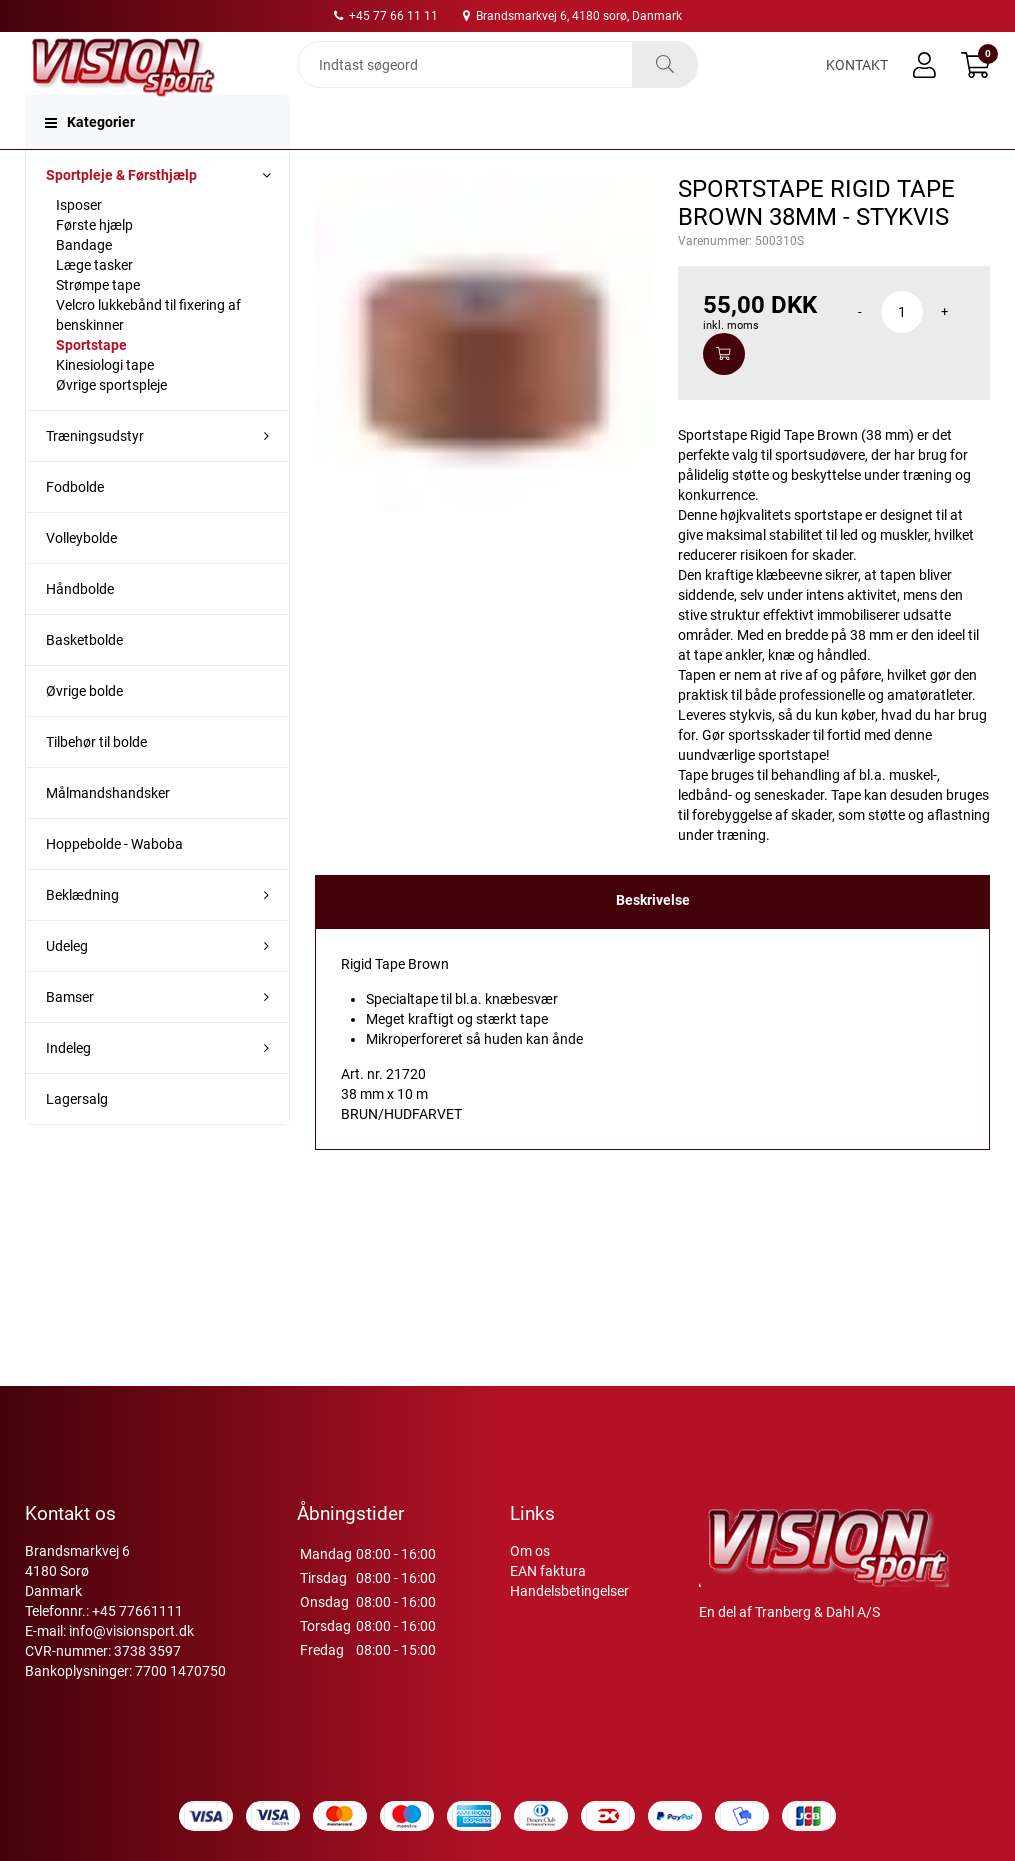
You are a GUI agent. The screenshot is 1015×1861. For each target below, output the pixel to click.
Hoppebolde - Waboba (114, 882)
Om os (530, 1551)
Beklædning (82, 933)
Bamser (70, 1035)
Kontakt (857, 82)
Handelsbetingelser (569, 1591)
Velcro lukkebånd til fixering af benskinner (148, 353)
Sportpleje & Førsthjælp (121, 213)
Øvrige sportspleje (111, 423)
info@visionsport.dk (131, 1631)
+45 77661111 (137, 1611)
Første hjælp (94, 263)
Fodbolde (75, 525)
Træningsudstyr (95, 474)
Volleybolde (81, 576)
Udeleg (67, 984)
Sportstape (91, 383)
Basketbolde (84, 678)
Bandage (84, 283)
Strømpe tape (98, 323)
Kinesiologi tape (105, 403)
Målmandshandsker (108, 831)
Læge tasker (94, 303)
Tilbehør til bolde (96, 780)
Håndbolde (80, 627)
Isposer (79, 243)
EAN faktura (548, 1571)
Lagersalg (77, 1137)
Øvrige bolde (84, 729)
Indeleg (68, 1086)
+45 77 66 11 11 (386, 16)
